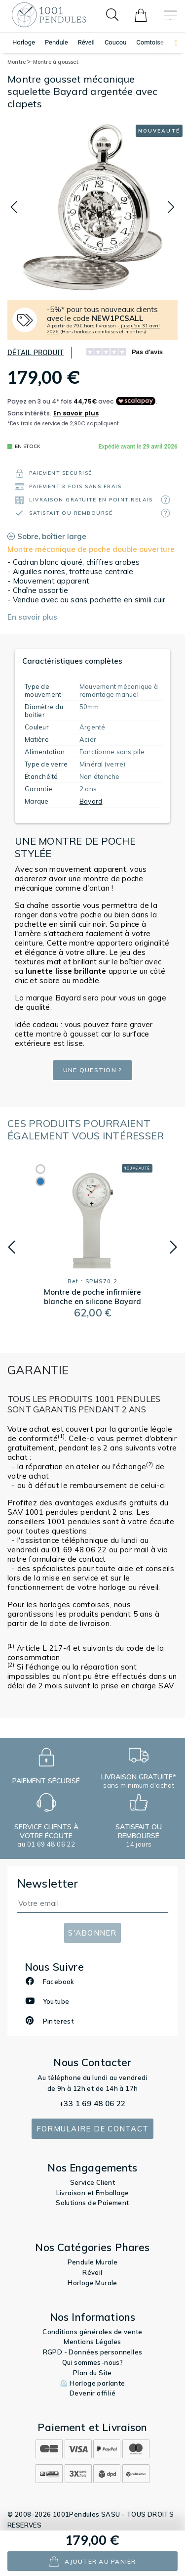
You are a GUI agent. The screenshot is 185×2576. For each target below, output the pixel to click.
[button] (171, 43)
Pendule (56, 42)
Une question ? (92, 1070)
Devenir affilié (92, 2393)
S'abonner (92, 1933)
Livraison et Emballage (92, 2193)
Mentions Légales (92, 2342)
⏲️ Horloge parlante (92, 2383)
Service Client (92, 2182)
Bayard (91, 801)
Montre (19, 61)
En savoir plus (32, 617)
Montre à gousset (55, 61)
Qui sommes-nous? (92, 2362)
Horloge (23, 42)
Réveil (86, 42)
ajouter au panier (92, 2561)
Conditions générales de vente (92, 2332)
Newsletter (47, 1883)
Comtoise (150, 42)
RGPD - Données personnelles (93, 2352)
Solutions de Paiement (92, 2203)
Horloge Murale (92, 2283)
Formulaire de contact (92, 2128)
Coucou (115, 42)
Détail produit (35, 352)
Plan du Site (92, 2373)
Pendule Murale (93, 2262)
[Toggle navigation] (170, 15)
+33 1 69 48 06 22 (92, 2103)
